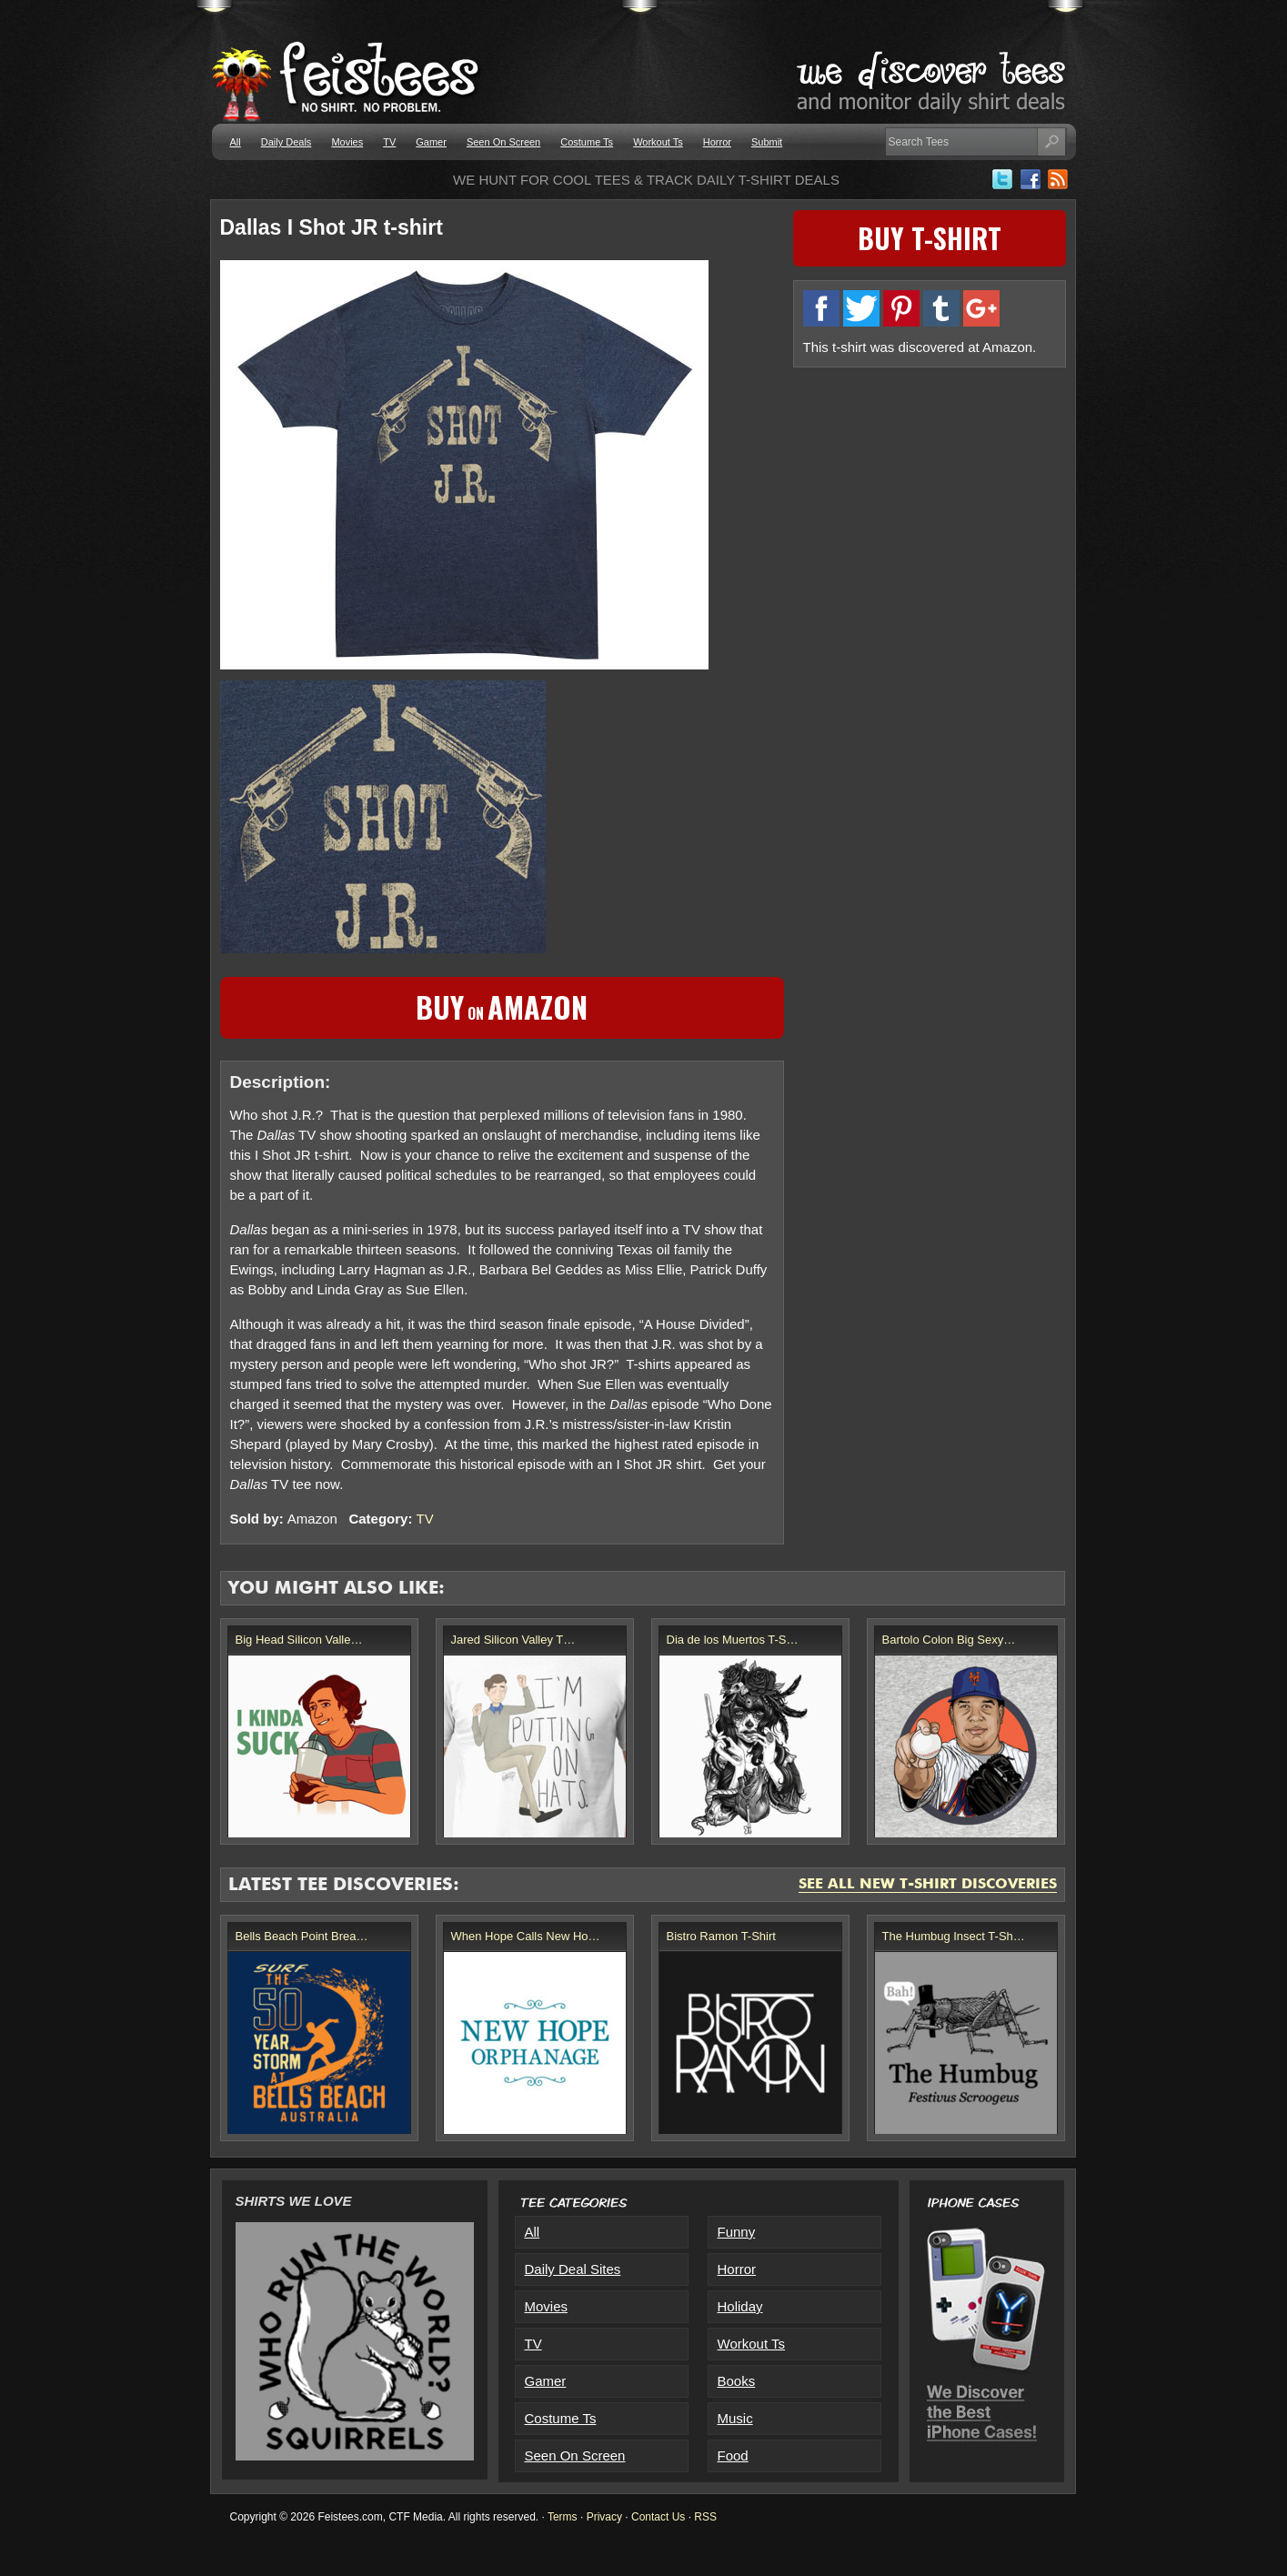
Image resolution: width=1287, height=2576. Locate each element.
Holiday (740, 2306)
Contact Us (658, 2517)
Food (733, 2455)
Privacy (604, 2517)
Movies (347, 141)
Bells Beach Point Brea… (302, 1936)
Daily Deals (286, 141)
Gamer (431, 141)
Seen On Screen (503, 141)
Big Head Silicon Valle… (299, 1639)
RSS (705, 2517)
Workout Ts (658, 141)
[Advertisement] (929, 505)
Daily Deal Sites (573, 2269)
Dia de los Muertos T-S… (733, 1639)
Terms (563, 2517)
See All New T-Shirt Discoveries (928, 1884)
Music (735, 2418)
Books (737, 2381)
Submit (766, 141)
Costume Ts (586, 141)
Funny (737, 2231)
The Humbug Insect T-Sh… (953, 1936)
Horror (717, 141)
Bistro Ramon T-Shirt (721, 1936)
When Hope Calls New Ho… (525, 1936)
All (235, 141)
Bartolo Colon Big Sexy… (949, 1639)
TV (389, 141)
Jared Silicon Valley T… (513, 1639)
